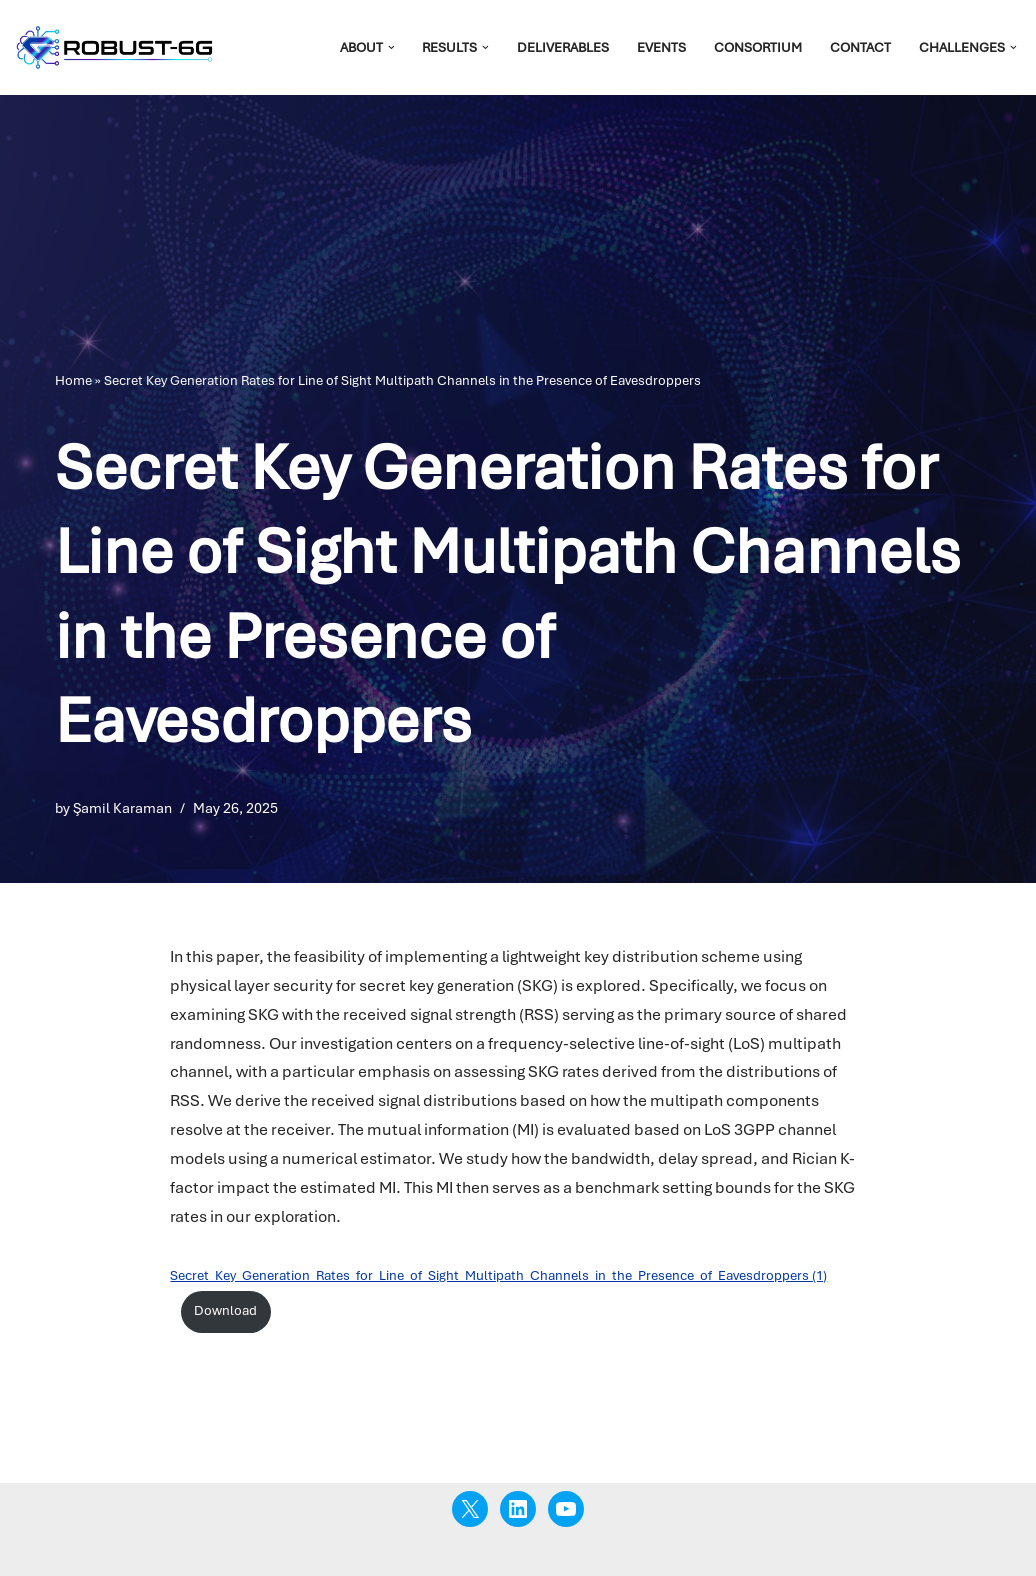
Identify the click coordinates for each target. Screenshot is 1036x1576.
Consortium (758, 47)
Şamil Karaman (122, 808)
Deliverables (563, 47)
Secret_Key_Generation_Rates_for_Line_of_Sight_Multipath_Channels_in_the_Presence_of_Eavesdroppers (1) (498, 1275)
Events (661, 47)
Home (73, 380)
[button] (391, 47)
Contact (860, 47)
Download (225, 1310)
